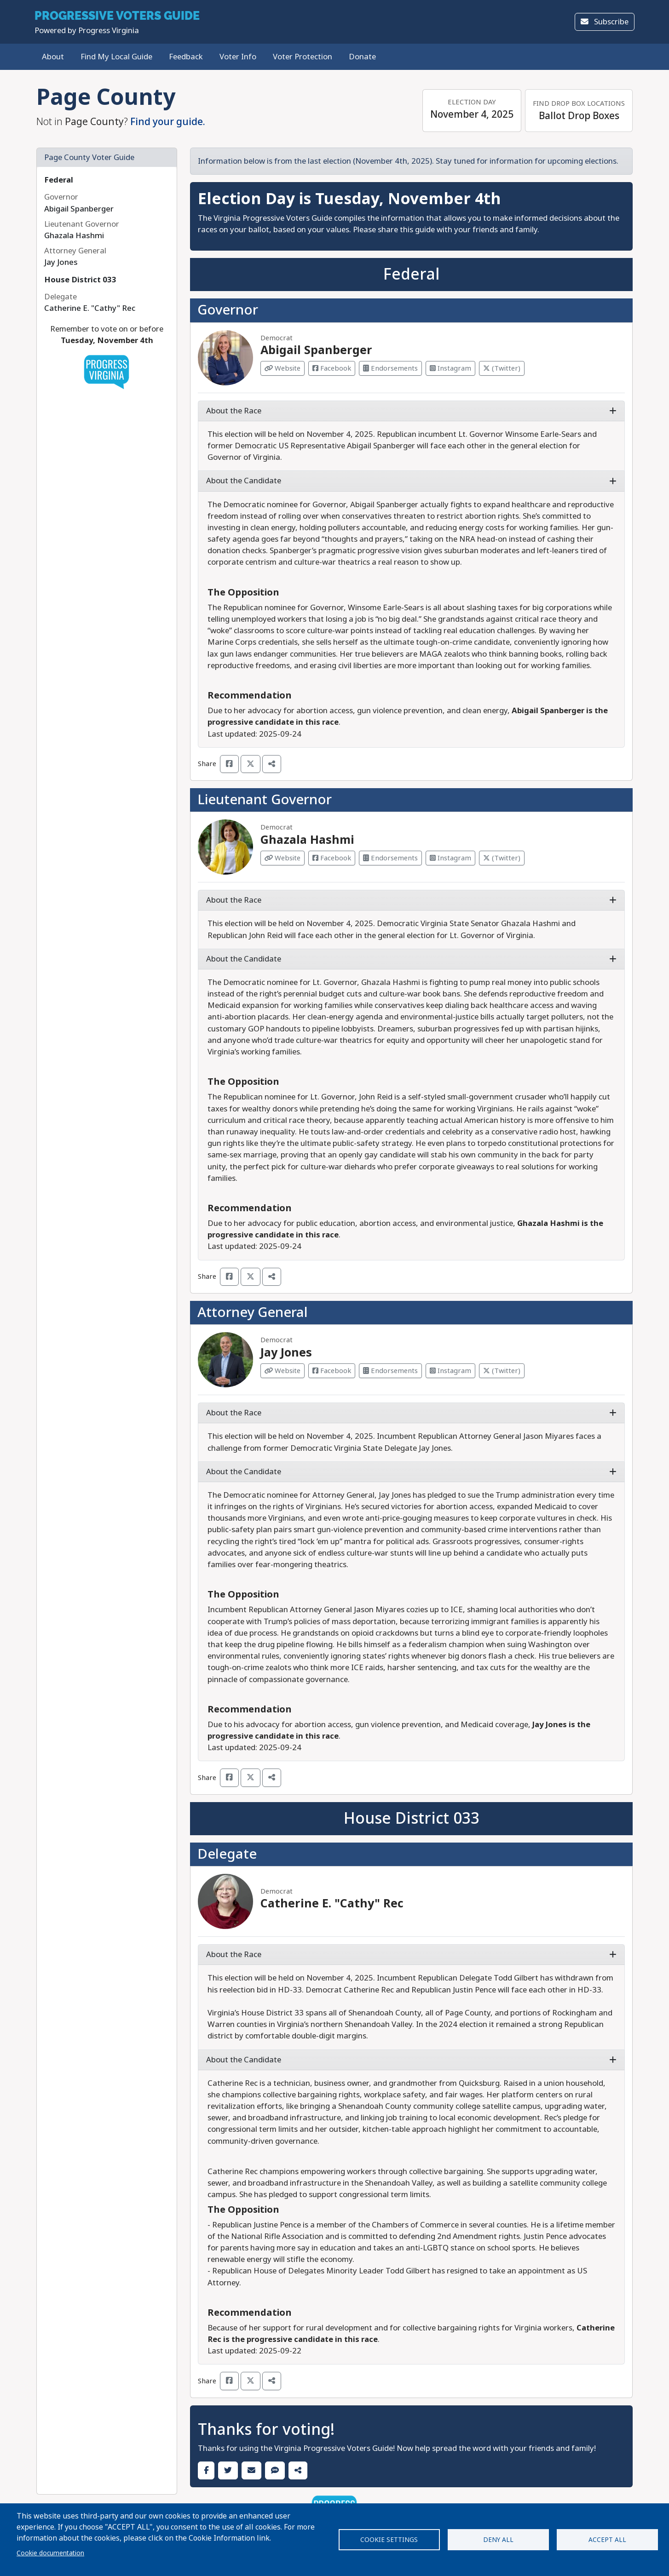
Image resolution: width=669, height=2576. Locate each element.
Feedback (186, 57)
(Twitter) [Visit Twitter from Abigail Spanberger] (501, 368)
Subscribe (605, 22)
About (53, 57)
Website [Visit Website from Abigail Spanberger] (282, 368)
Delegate (227, 1854)
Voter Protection (302, 57)
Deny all (498, 2539)
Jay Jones (286, 1352)
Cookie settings (389, 2539)
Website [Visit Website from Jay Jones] (282, 1371)
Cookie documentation (50, 2553)
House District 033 (80, 280)
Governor (227, 310)
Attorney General (252, 1312)
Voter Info (237, 57)
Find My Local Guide (116, 57)
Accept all (607, 2539)
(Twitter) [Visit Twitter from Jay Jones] (501, 1371)
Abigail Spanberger (316, 350)
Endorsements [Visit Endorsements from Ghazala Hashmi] (390, 858)
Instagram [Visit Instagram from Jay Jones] (450, 1371)
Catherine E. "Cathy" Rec (332, 1903)
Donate (362, 57)
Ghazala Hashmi (307, 839)
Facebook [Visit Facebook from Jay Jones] (331, 1371)
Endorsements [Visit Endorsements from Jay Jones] (390, 1371)
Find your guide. (167, 122)
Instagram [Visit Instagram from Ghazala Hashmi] (450, 858)
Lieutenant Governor (264, 799)
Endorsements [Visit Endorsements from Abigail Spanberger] (390, 368)
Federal (58, 180)
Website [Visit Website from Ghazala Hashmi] (282, 858)
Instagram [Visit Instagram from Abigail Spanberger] (450, 368)
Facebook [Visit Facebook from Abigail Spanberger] (331, 368)
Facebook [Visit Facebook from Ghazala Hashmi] (331, 858)
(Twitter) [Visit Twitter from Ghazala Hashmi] (501, 858)
